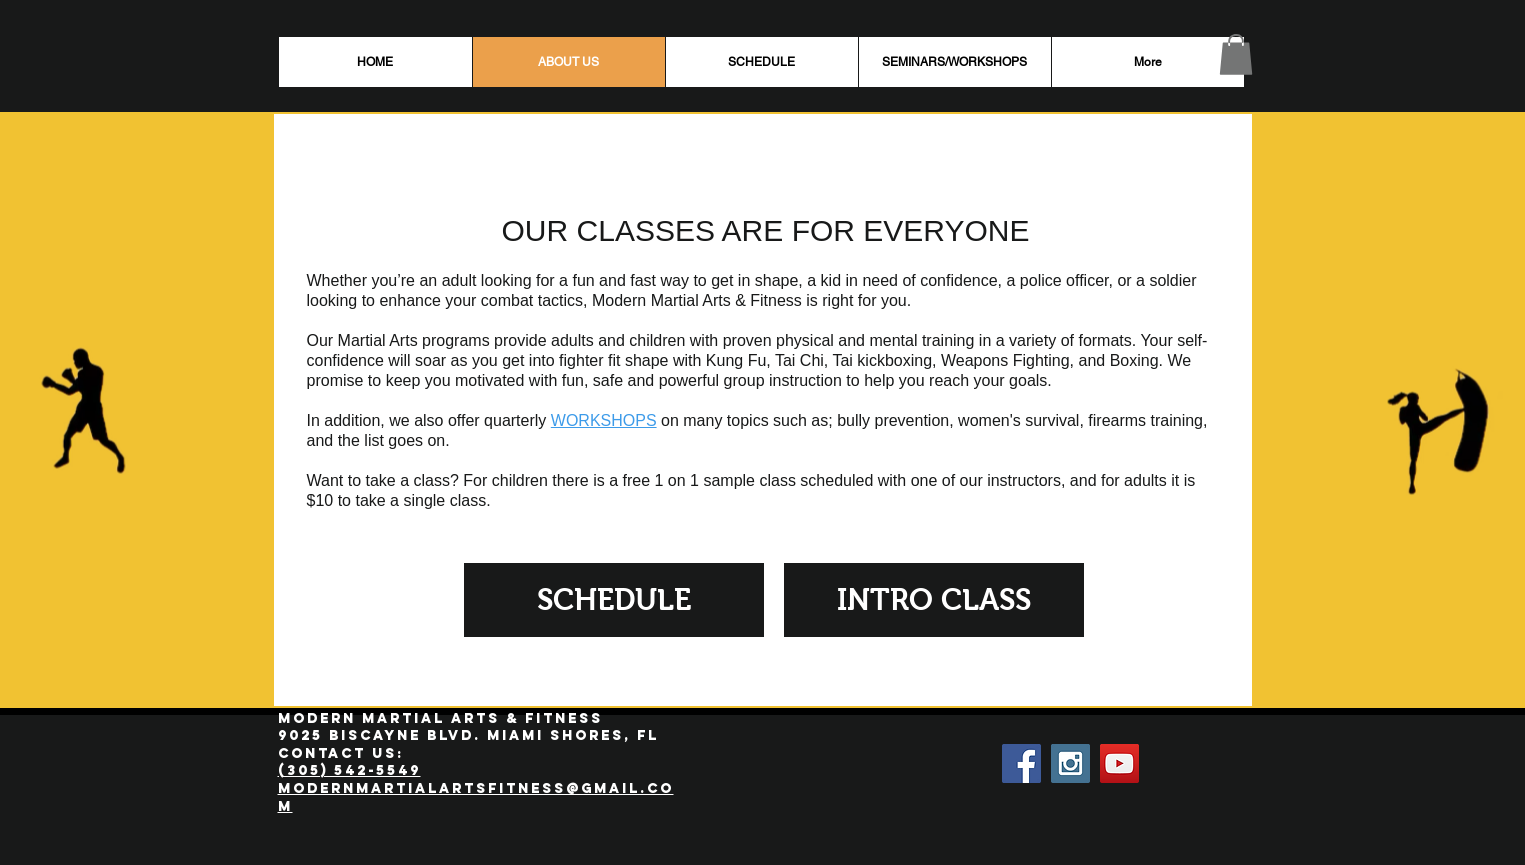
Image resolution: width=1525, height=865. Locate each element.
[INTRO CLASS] (934, 600)
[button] (1236, 54)
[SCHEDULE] (614, 600)
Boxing (1134, 360)
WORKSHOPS (604, 420)
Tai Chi (799, 360)
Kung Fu (736, 360)
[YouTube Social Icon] (1119, 763)
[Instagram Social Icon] (1070, 763)
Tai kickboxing (882, 360)
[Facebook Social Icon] (1021, 763)
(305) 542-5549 (349, 770)
